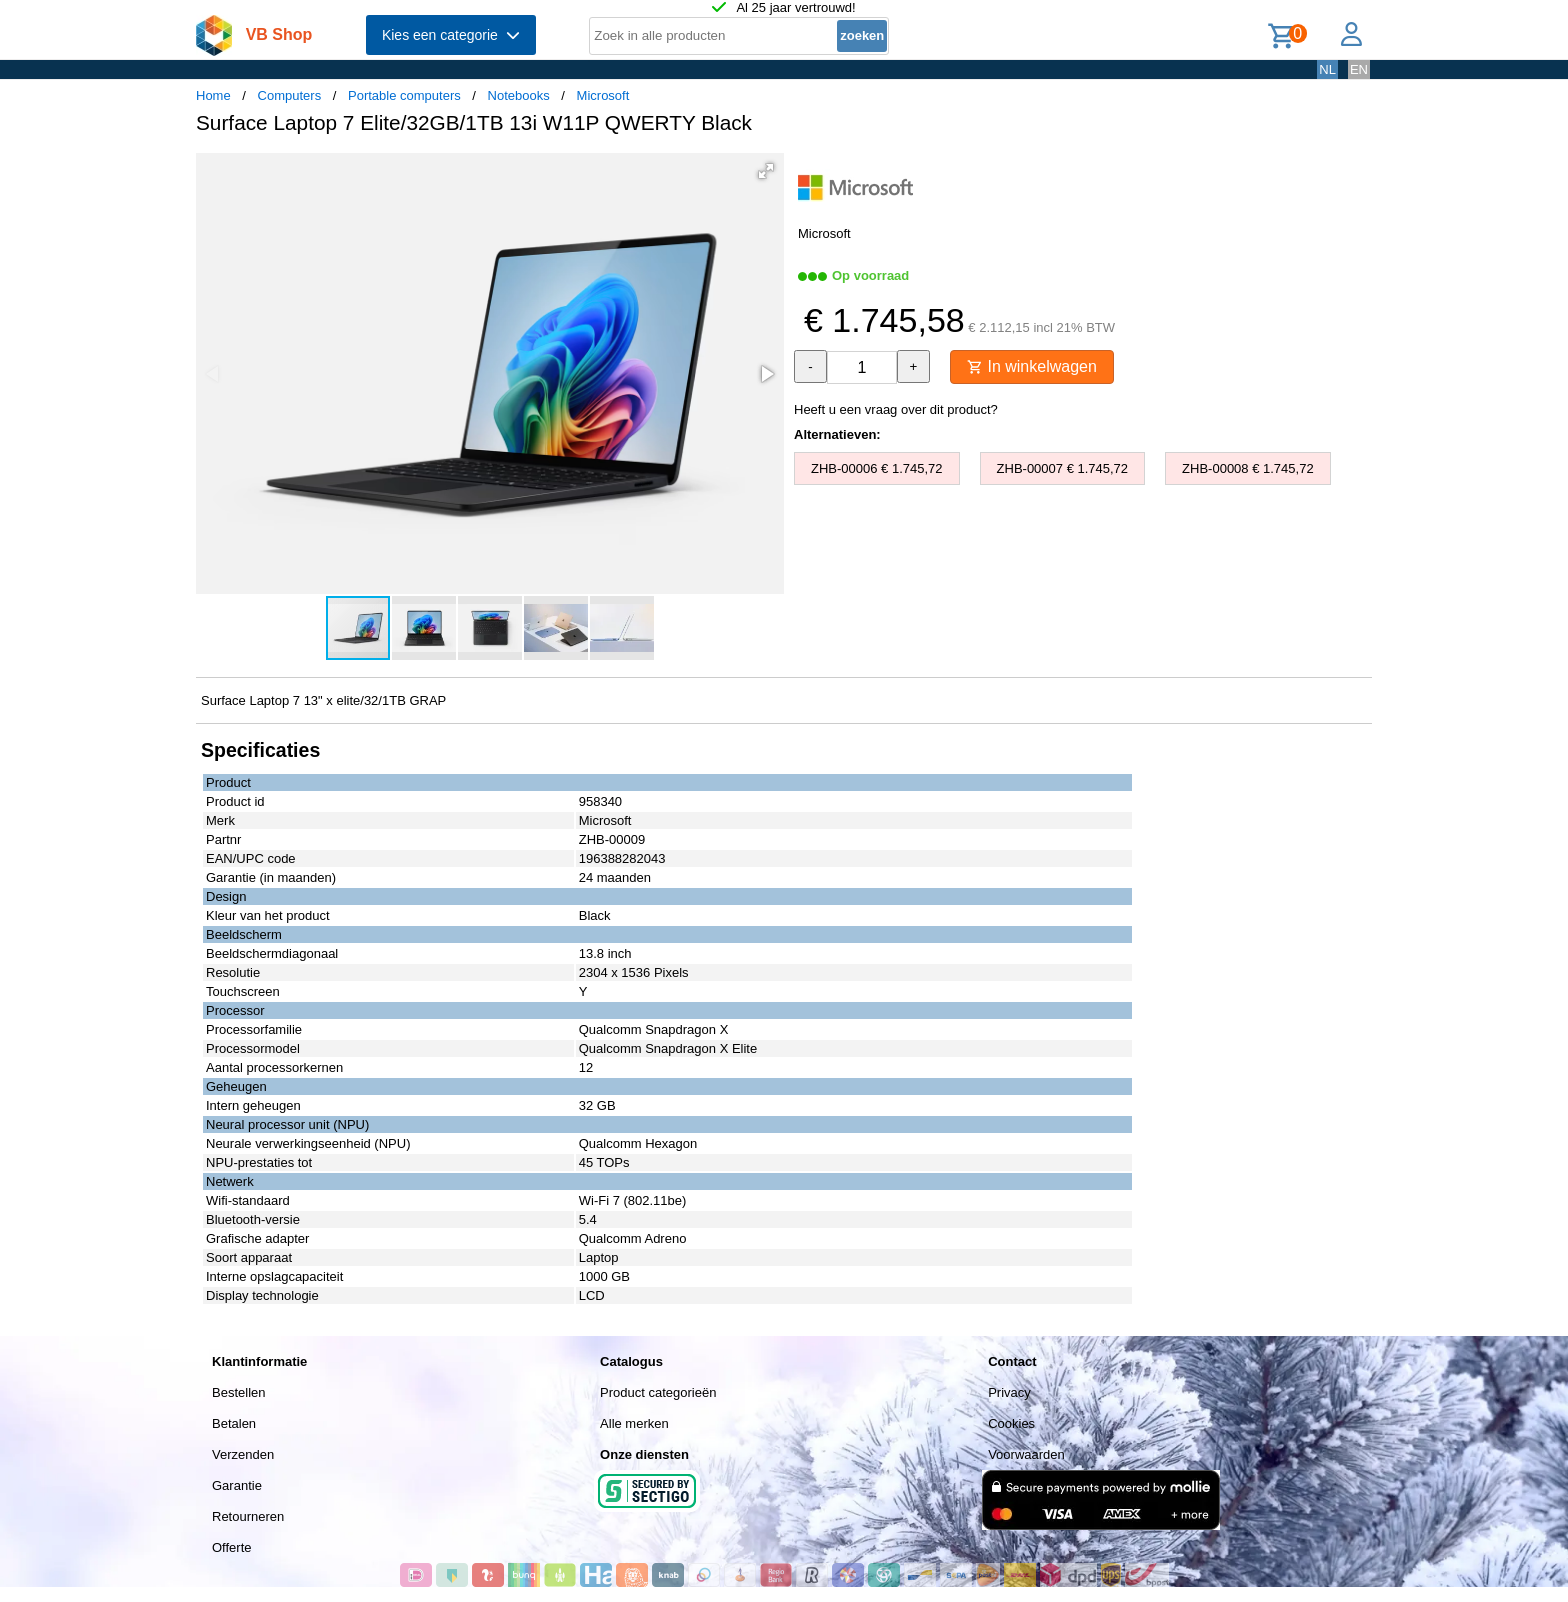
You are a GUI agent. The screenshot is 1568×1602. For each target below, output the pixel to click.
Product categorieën (658, 1392)
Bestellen (238, 1392)
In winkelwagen (1032, 366)
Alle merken (634, 1423)
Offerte (232, 1547)
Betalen (234, 1423)
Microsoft (603, 95)
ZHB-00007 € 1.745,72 (1063, 468)
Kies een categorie (451, 35)
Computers (290, 95)
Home (213, 95)
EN (1359, 69)
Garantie (237, 1485)
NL (1327, 69)
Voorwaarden (1026, 1454)
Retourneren (248, 1516)
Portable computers (404, 95)
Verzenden (243, 1454)
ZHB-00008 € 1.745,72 (1248, 468)
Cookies (1011, 1423)
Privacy (1009, 1392)
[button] (766, 171)
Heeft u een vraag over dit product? (896, 409)
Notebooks (519, 95)
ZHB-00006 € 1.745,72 (877, 468)
